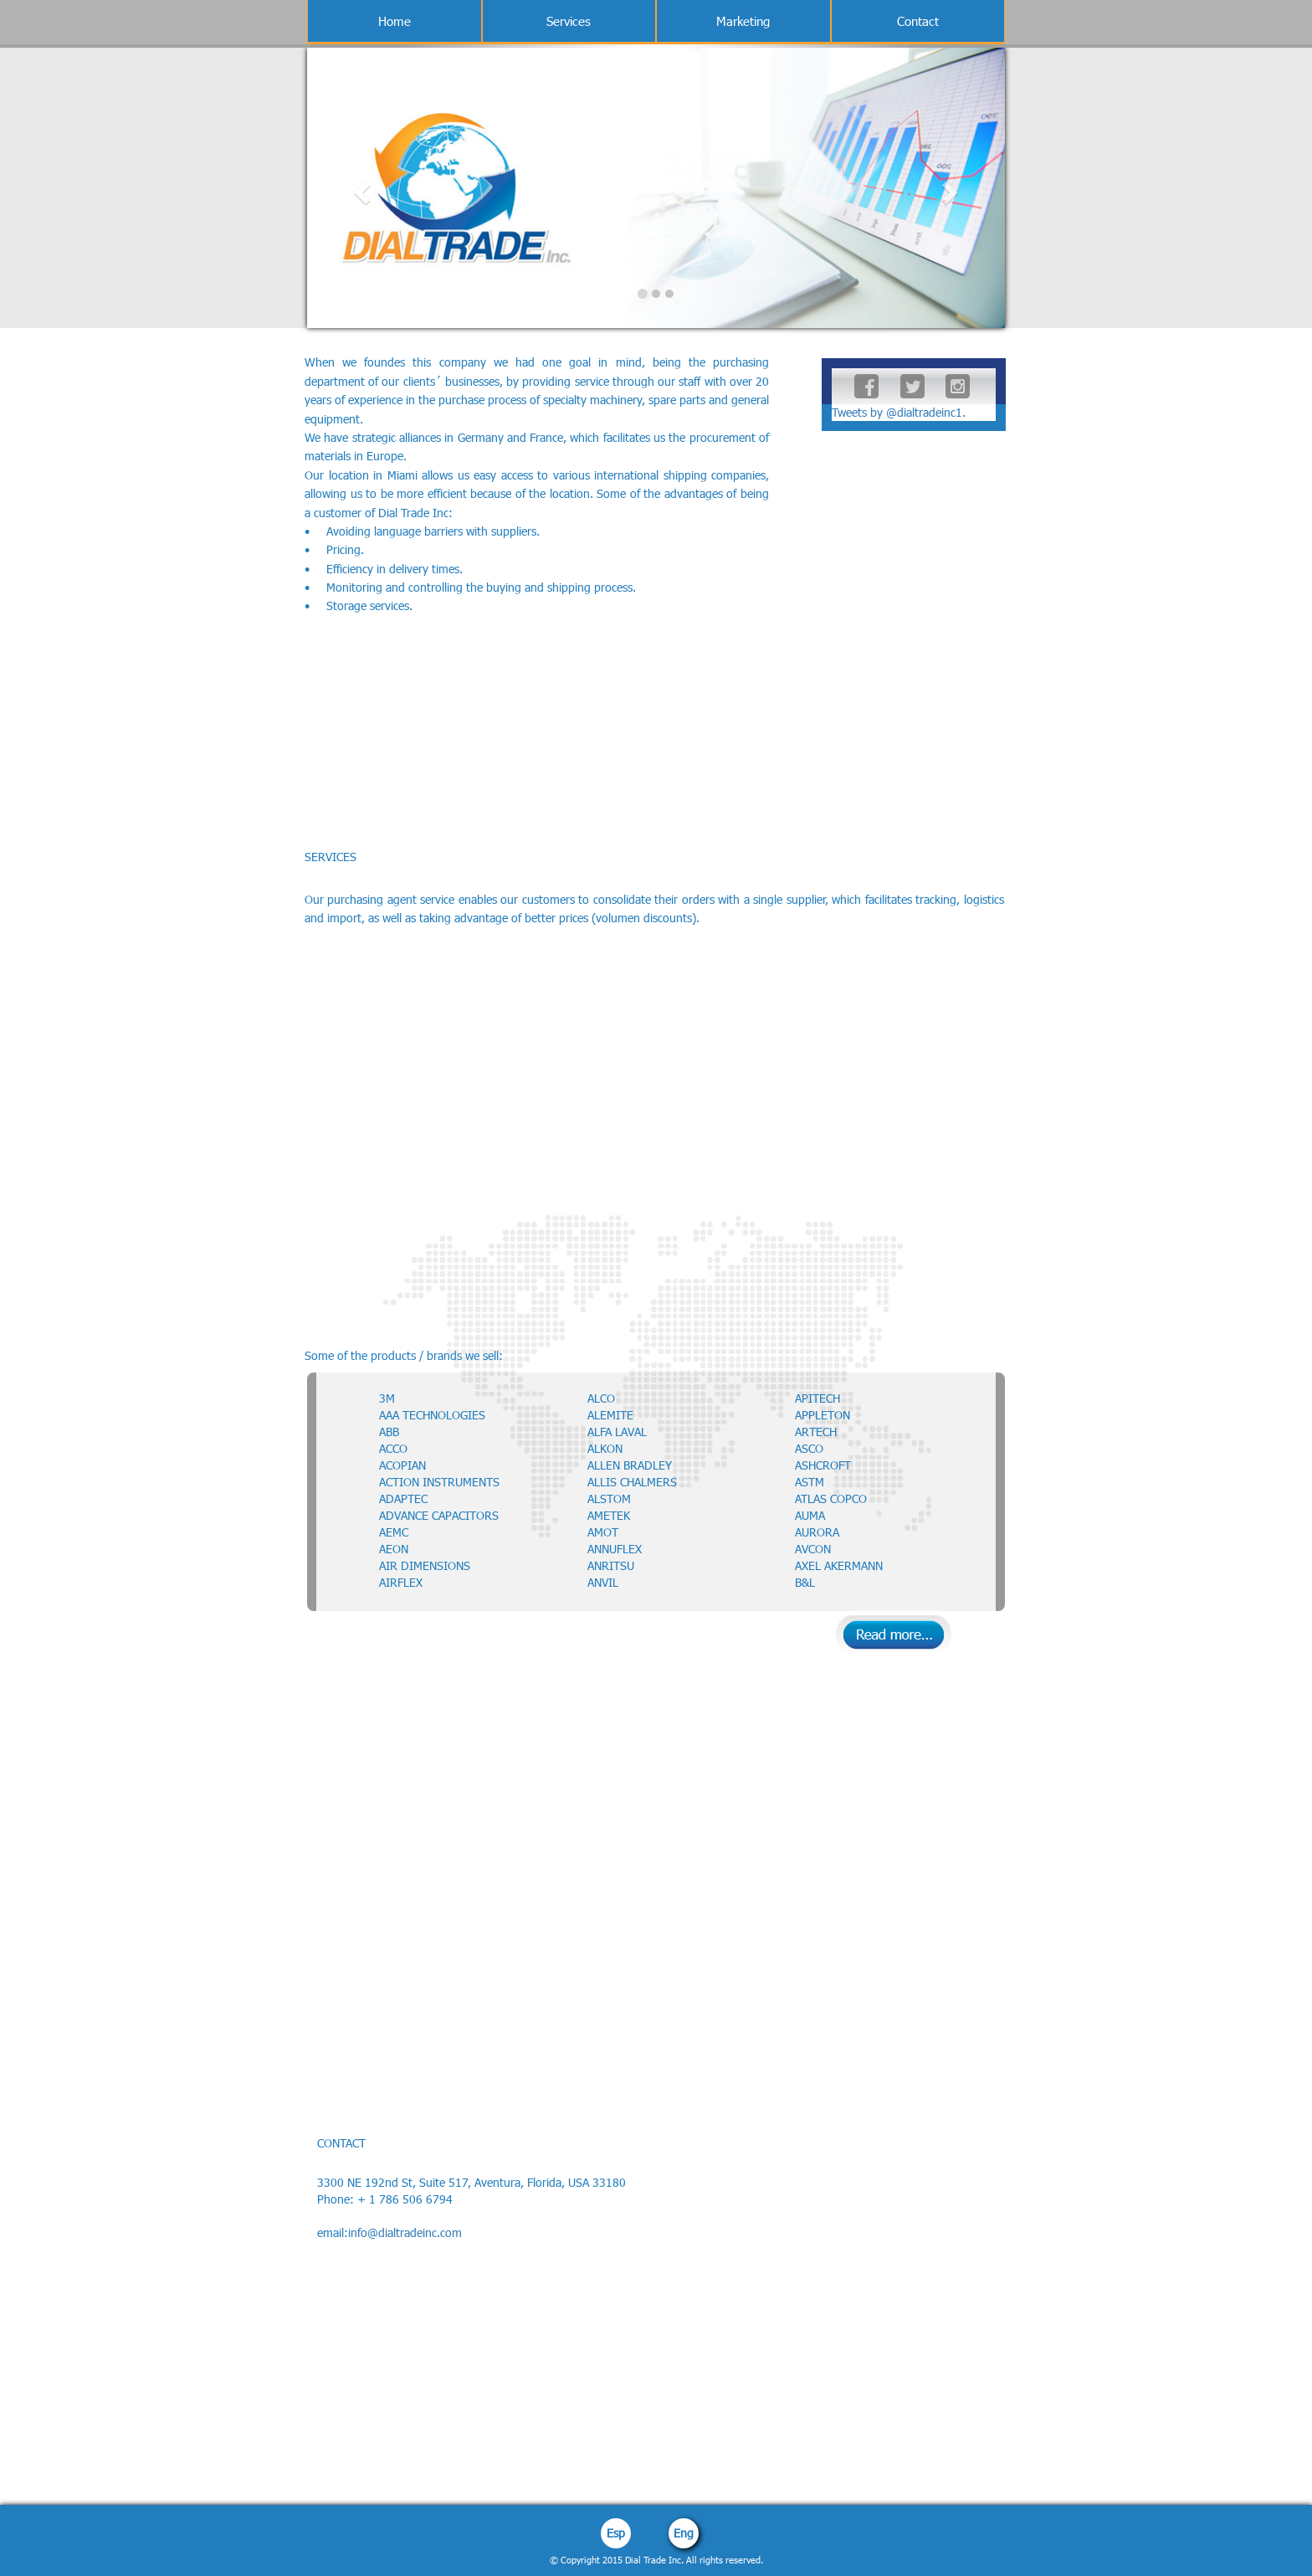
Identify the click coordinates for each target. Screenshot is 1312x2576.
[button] (359, 188)
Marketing (743, 21)
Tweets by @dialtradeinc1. (899, 412)
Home (394, 21)
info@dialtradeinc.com (405, 2232)
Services (568, 21)
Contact (918, 21)
